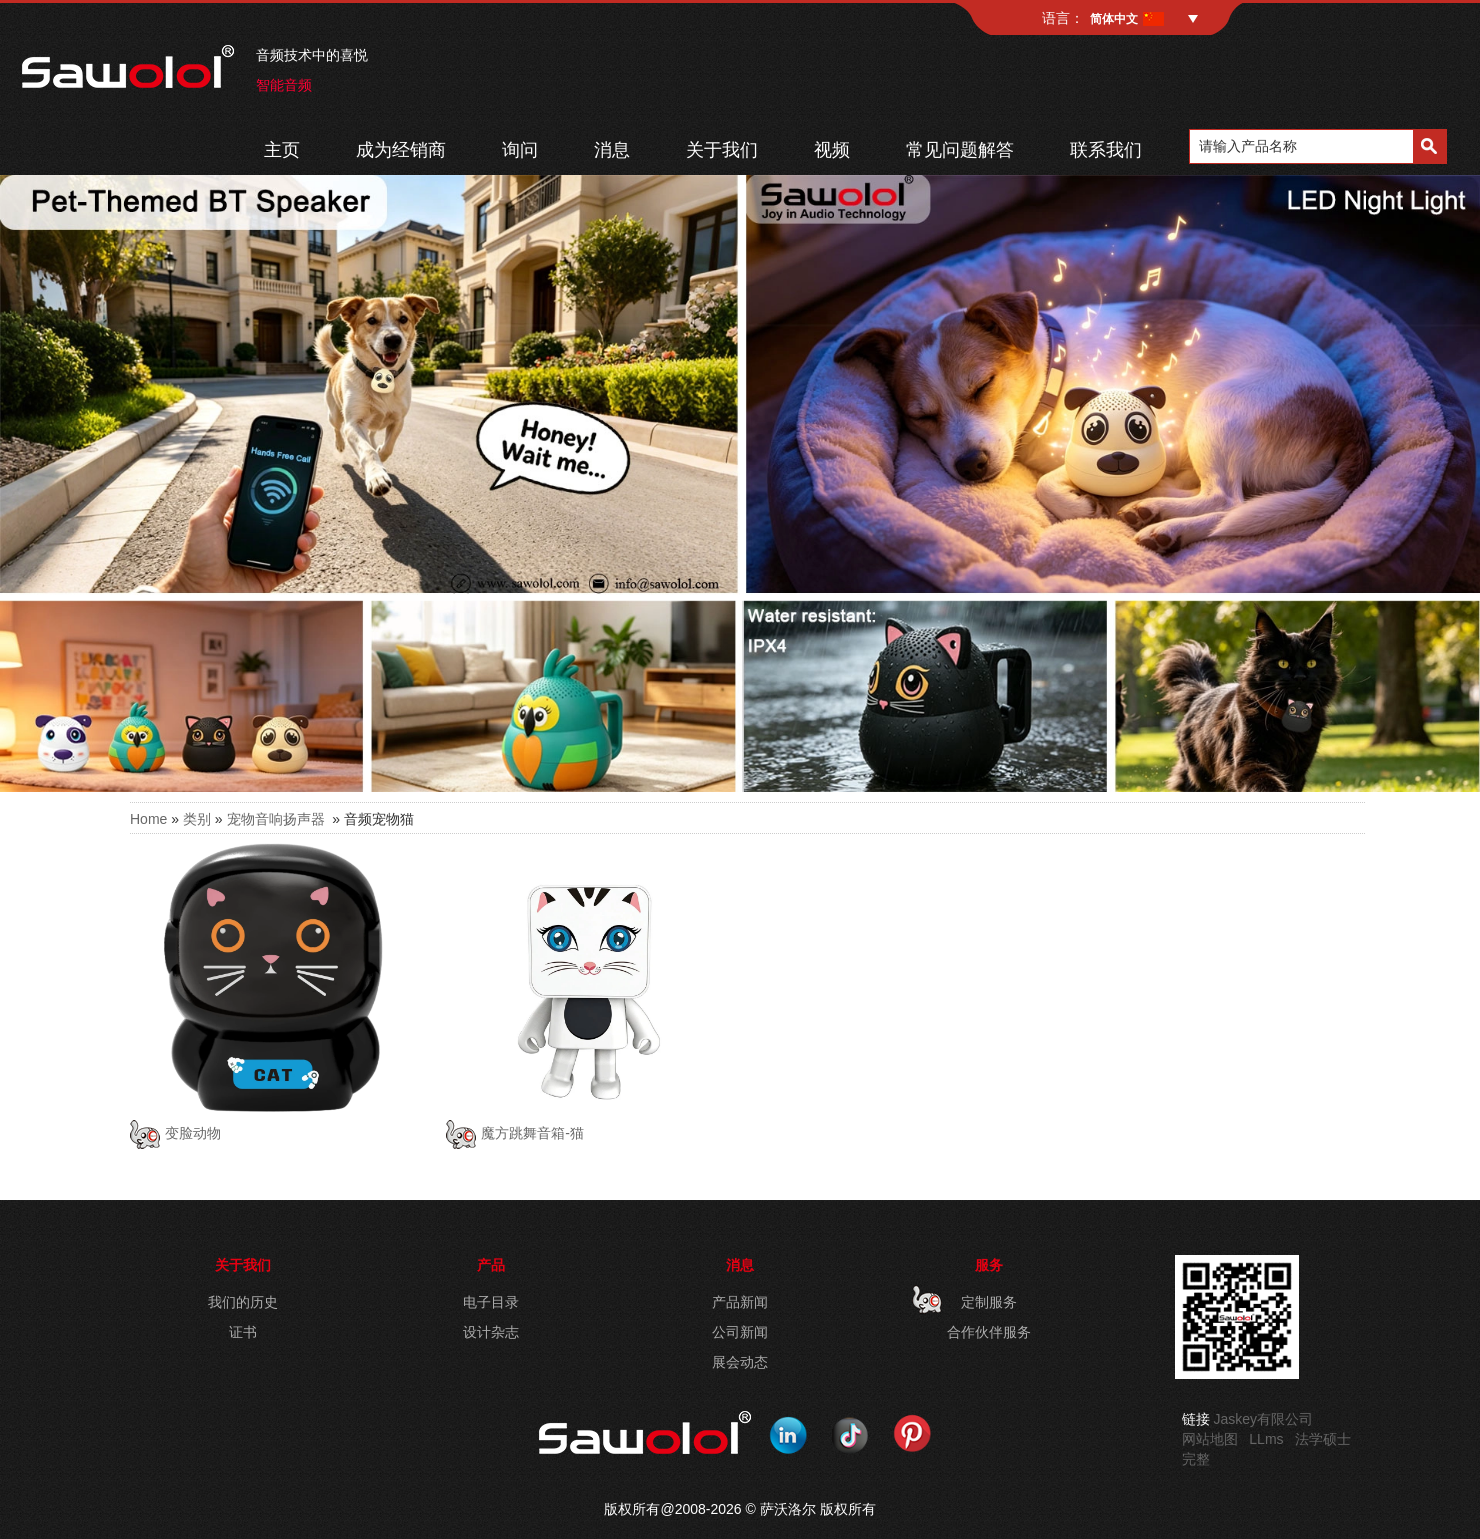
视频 (832, 150)
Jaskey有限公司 (1264, 1419)
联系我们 (1106, 150)
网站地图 (1210, 1439)
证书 (243, 1332)
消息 (612, 150)
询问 (520, 150)
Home (148, 819)
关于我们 (722, 150)
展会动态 (740, 1362)
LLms (1266, 1439)
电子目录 (491, 1302)
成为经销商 (401, 150)
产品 (491, 1265)
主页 (282, 150)
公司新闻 (740, 1332)
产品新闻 (740, 1302)
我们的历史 (243, 1302)
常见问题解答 (960, 150)
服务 (989, 1265)
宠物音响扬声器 (276, 819)
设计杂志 (491, 1332)
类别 (197, 819)
